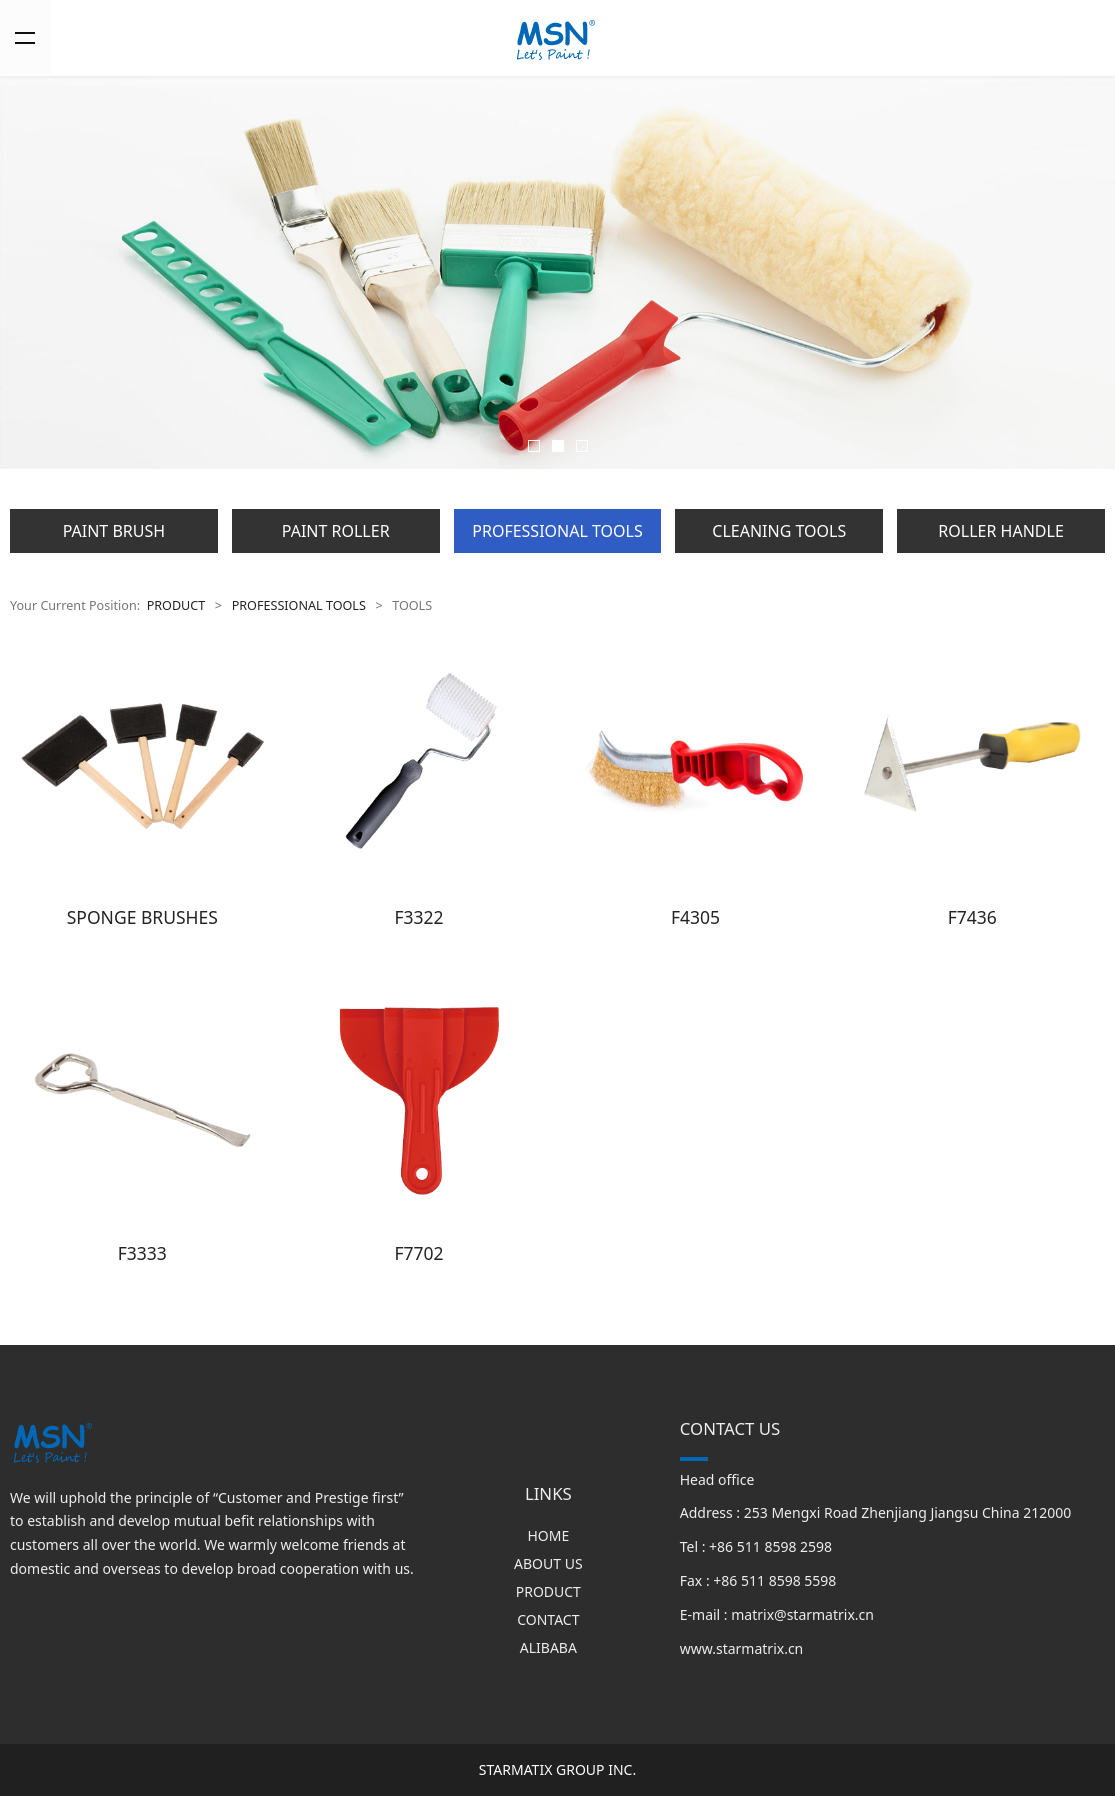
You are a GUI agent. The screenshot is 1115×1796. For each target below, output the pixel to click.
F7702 (418, 1253)
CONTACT (548, 1619)
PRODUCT (176, 605)
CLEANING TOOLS (779, 531)
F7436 (972, 917)
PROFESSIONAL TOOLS (557, 531)
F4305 (695, 917)
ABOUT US (548, 1563)
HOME (548, 1535)
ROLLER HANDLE (1000, 531)
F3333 (142, 1253)
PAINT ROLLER (336, 531)
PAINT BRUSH (114, 531)
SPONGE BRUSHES (142, 917)
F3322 (418, 917)
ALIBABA (548, 1647)
